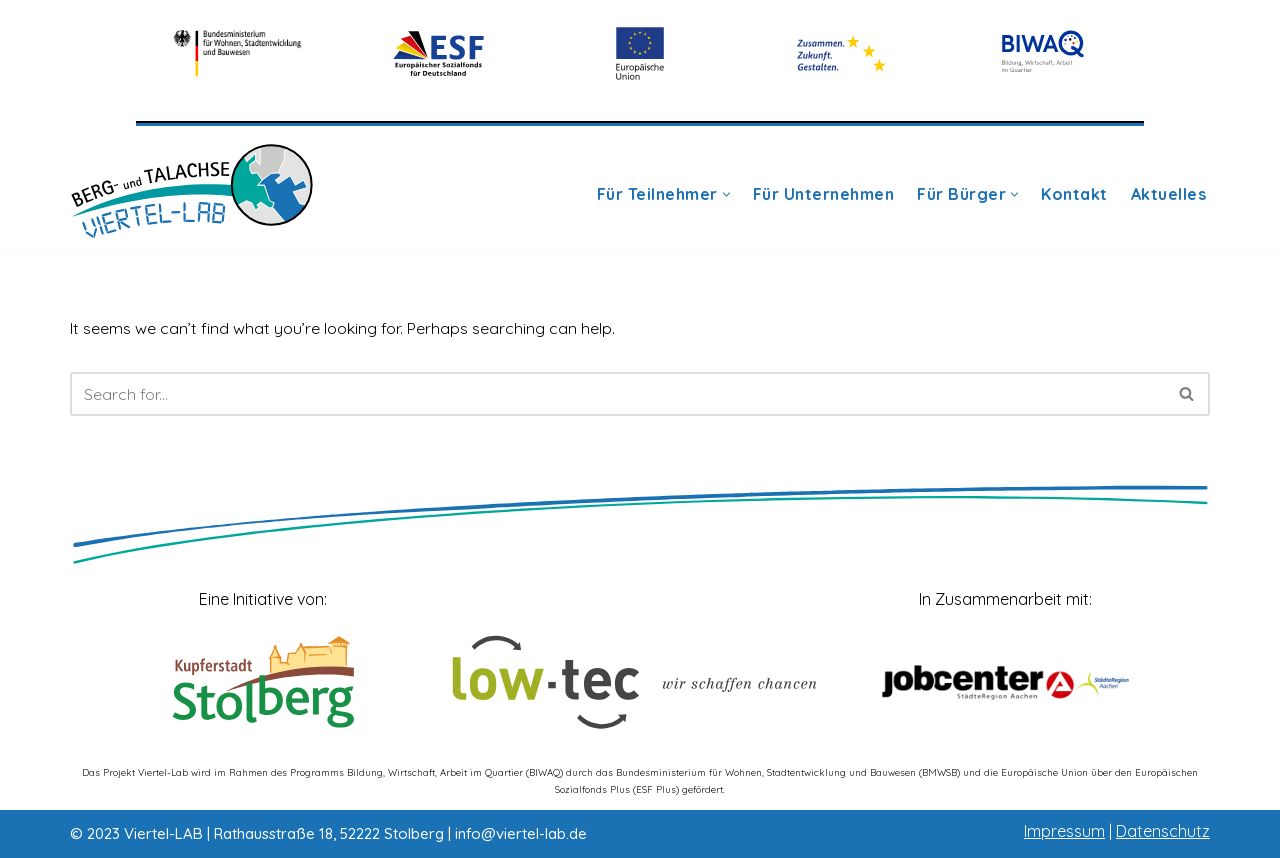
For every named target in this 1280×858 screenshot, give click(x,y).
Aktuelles (1169, 195)
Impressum (1064, 831)
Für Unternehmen (824, 195)
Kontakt (1074, 195)
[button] (726, 194)
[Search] (617, 394)
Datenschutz (1163, 831)
